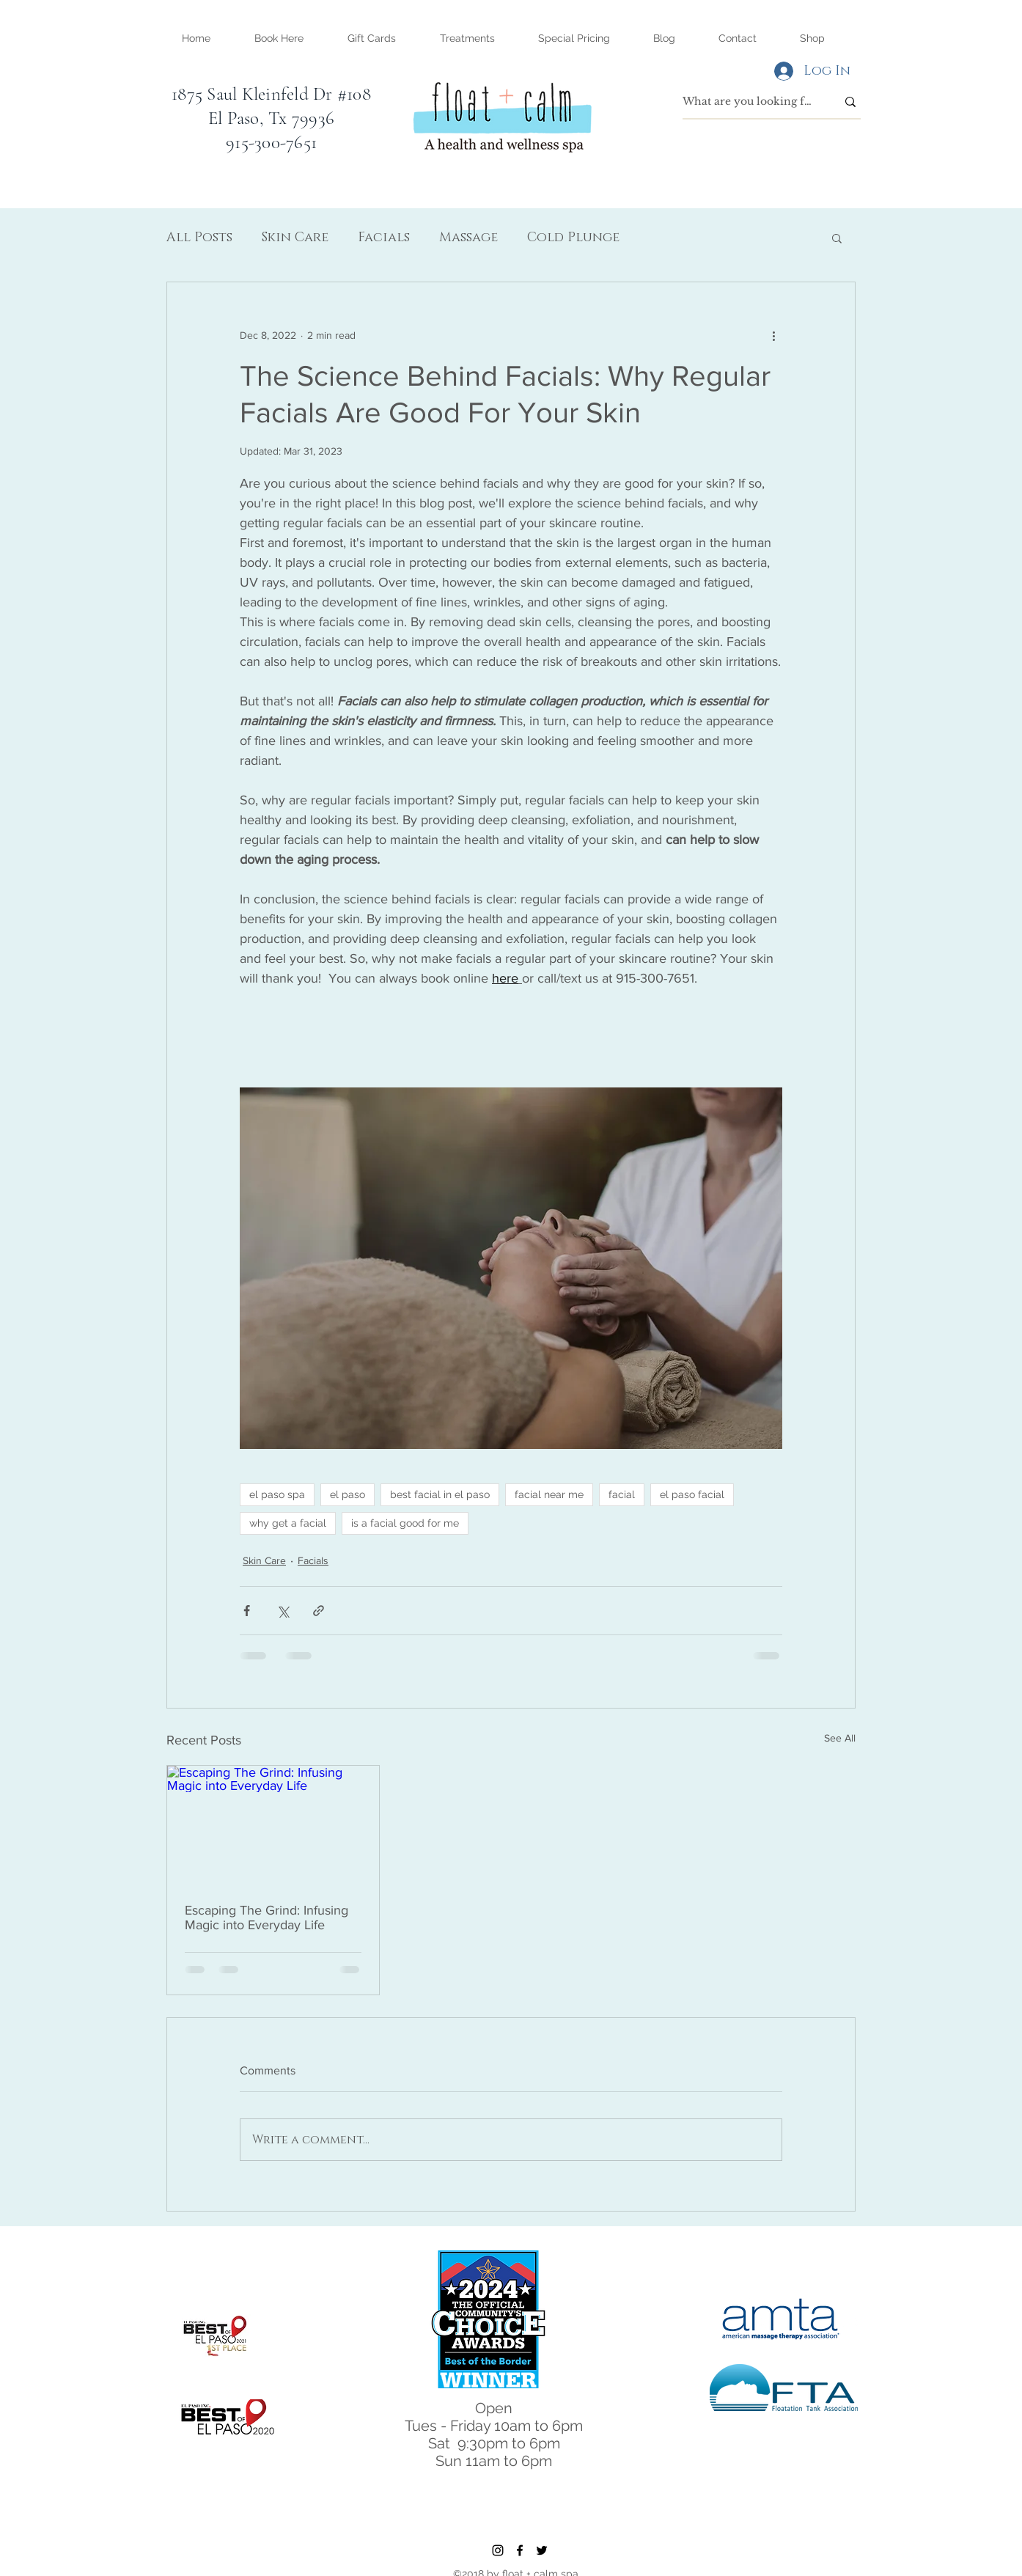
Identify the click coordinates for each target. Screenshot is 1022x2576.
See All (840, 1738)
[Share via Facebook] (247, 1611)
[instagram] (497, 2550)
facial (622, 1494)
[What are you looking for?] (749, 102)
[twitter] (541, 2550)
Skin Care (295, 237)
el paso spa (277, 1494)
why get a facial (287, 1523)
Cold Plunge (573, 237)
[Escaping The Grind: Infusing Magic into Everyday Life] (273, 1825)
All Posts (199, 237)
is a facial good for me (405, 1523)
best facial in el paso (440, 1494)
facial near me (549, 1494)
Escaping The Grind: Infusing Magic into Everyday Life (266, 1917)
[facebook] (519, 2550)
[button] (467, 38)
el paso (347, 1494)
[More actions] (773, 335)
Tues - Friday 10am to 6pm (494, 2425)
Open (493, 2408)
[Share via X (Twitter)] (283, 1611)
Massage (468, 237)
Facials (384, 237)
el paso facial (692, 1494)
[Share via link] (319, 1611)
